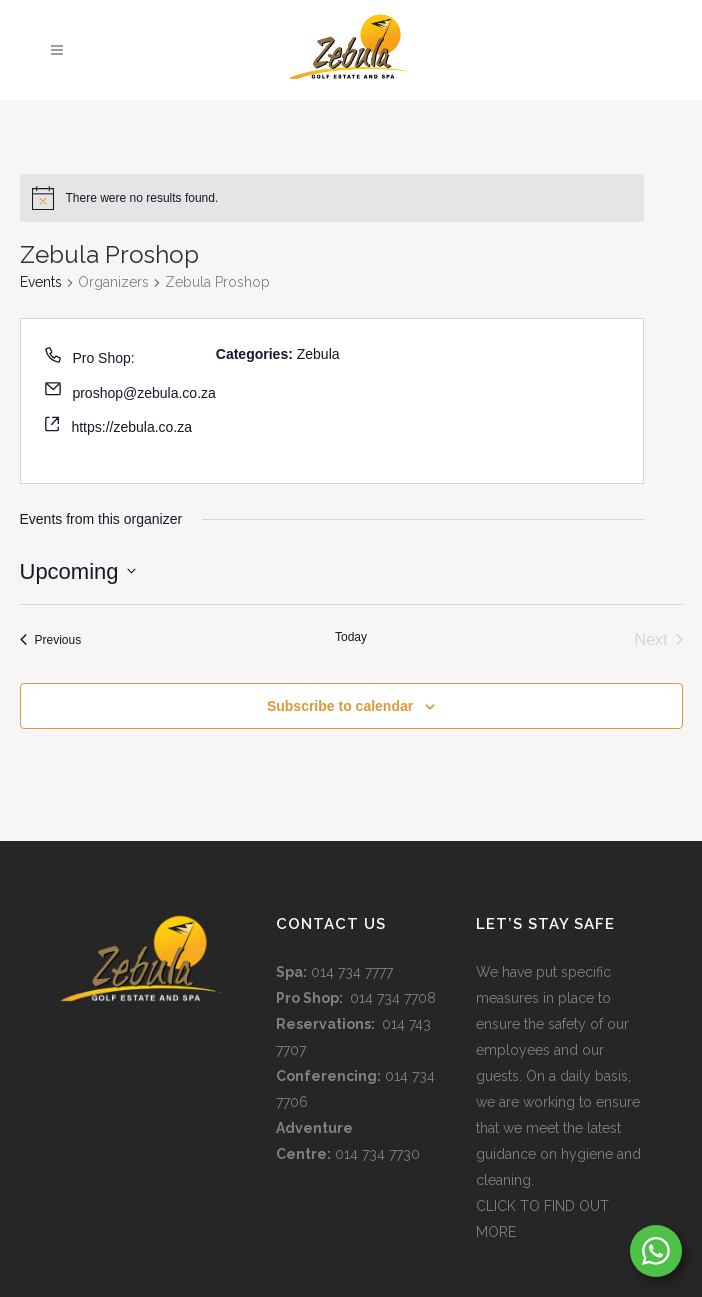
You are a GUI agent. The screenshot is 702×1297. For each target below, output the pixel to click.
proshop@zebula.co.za (143, 393)
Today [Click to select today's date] (351, 637)
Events (41, 282)
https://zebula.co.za (131, 427)
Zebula (318, 354)
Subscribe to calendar (340, 706)
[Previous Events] (51, 640)
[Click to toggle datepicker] (78, 571)
